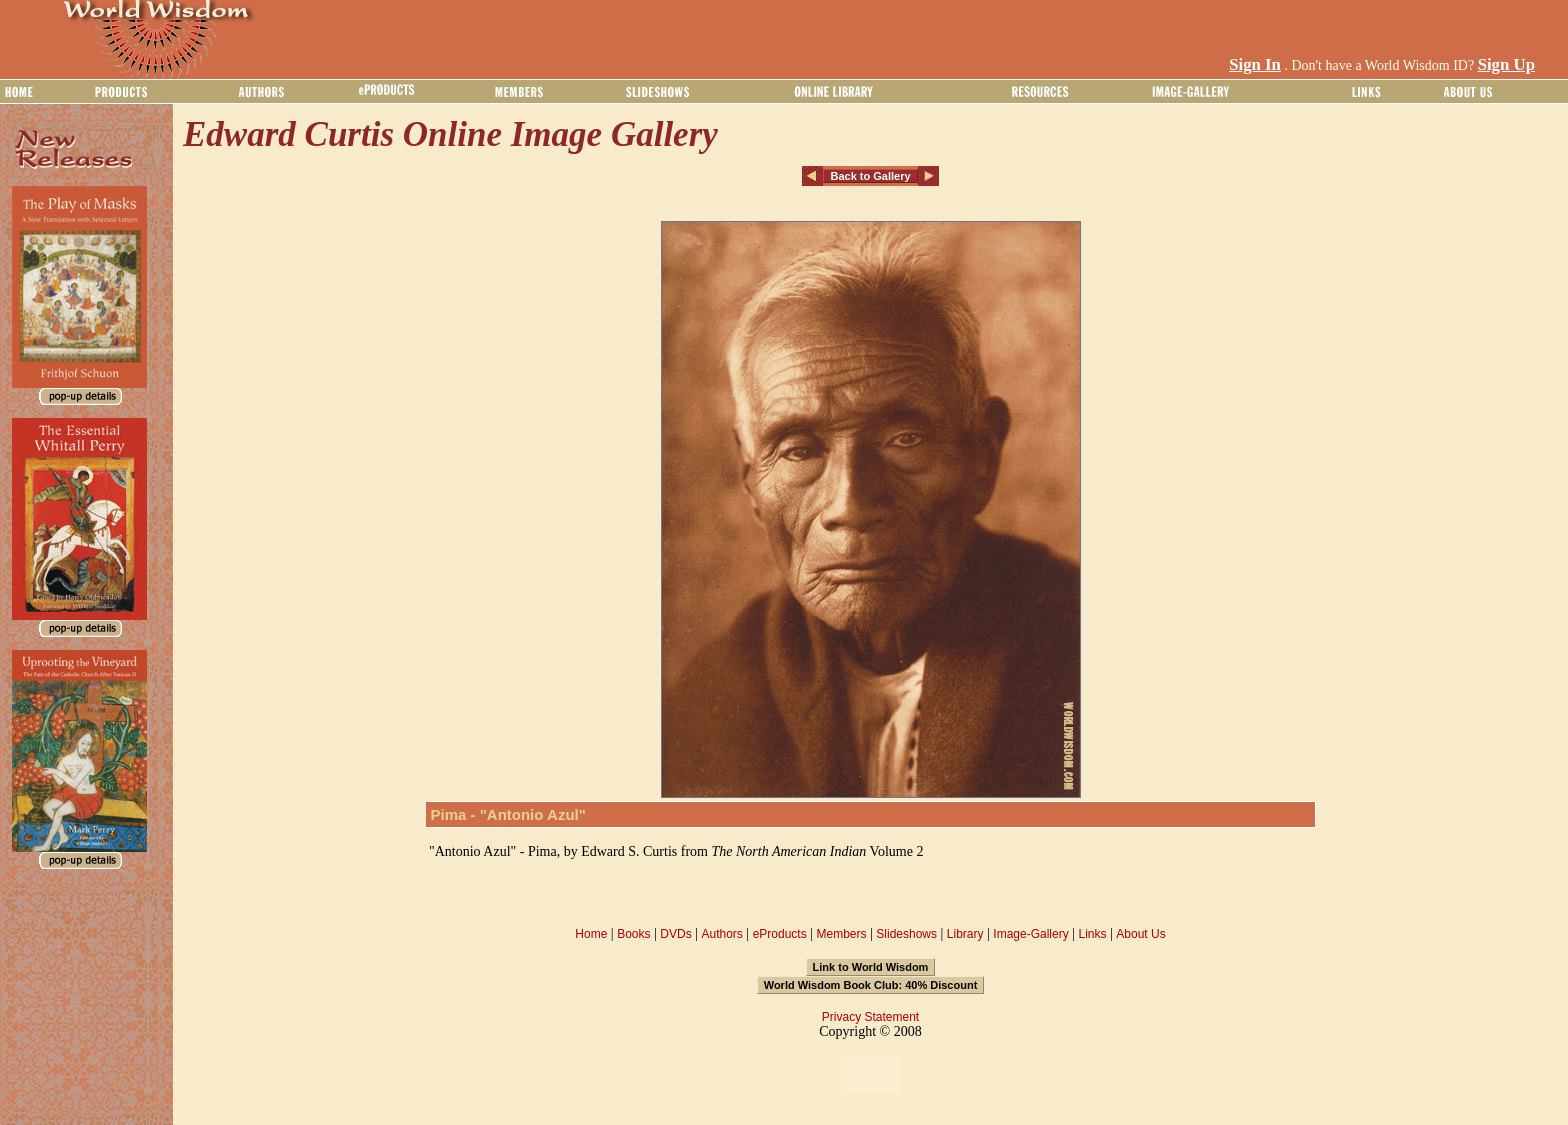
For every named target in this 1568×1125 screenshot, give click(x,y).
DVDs (675, 934)
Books (633, 934)
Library (965, 934)
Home (591, 934)
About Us (1140, 934)
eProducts (780, 934)
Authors (721, 934)
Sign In (1255, 64)
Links (1093, 934)
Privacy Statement (870, 1017)
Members (841, 934)
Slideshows (906, 934)
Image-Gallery (1030, 934)
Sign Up (1506, 64)
